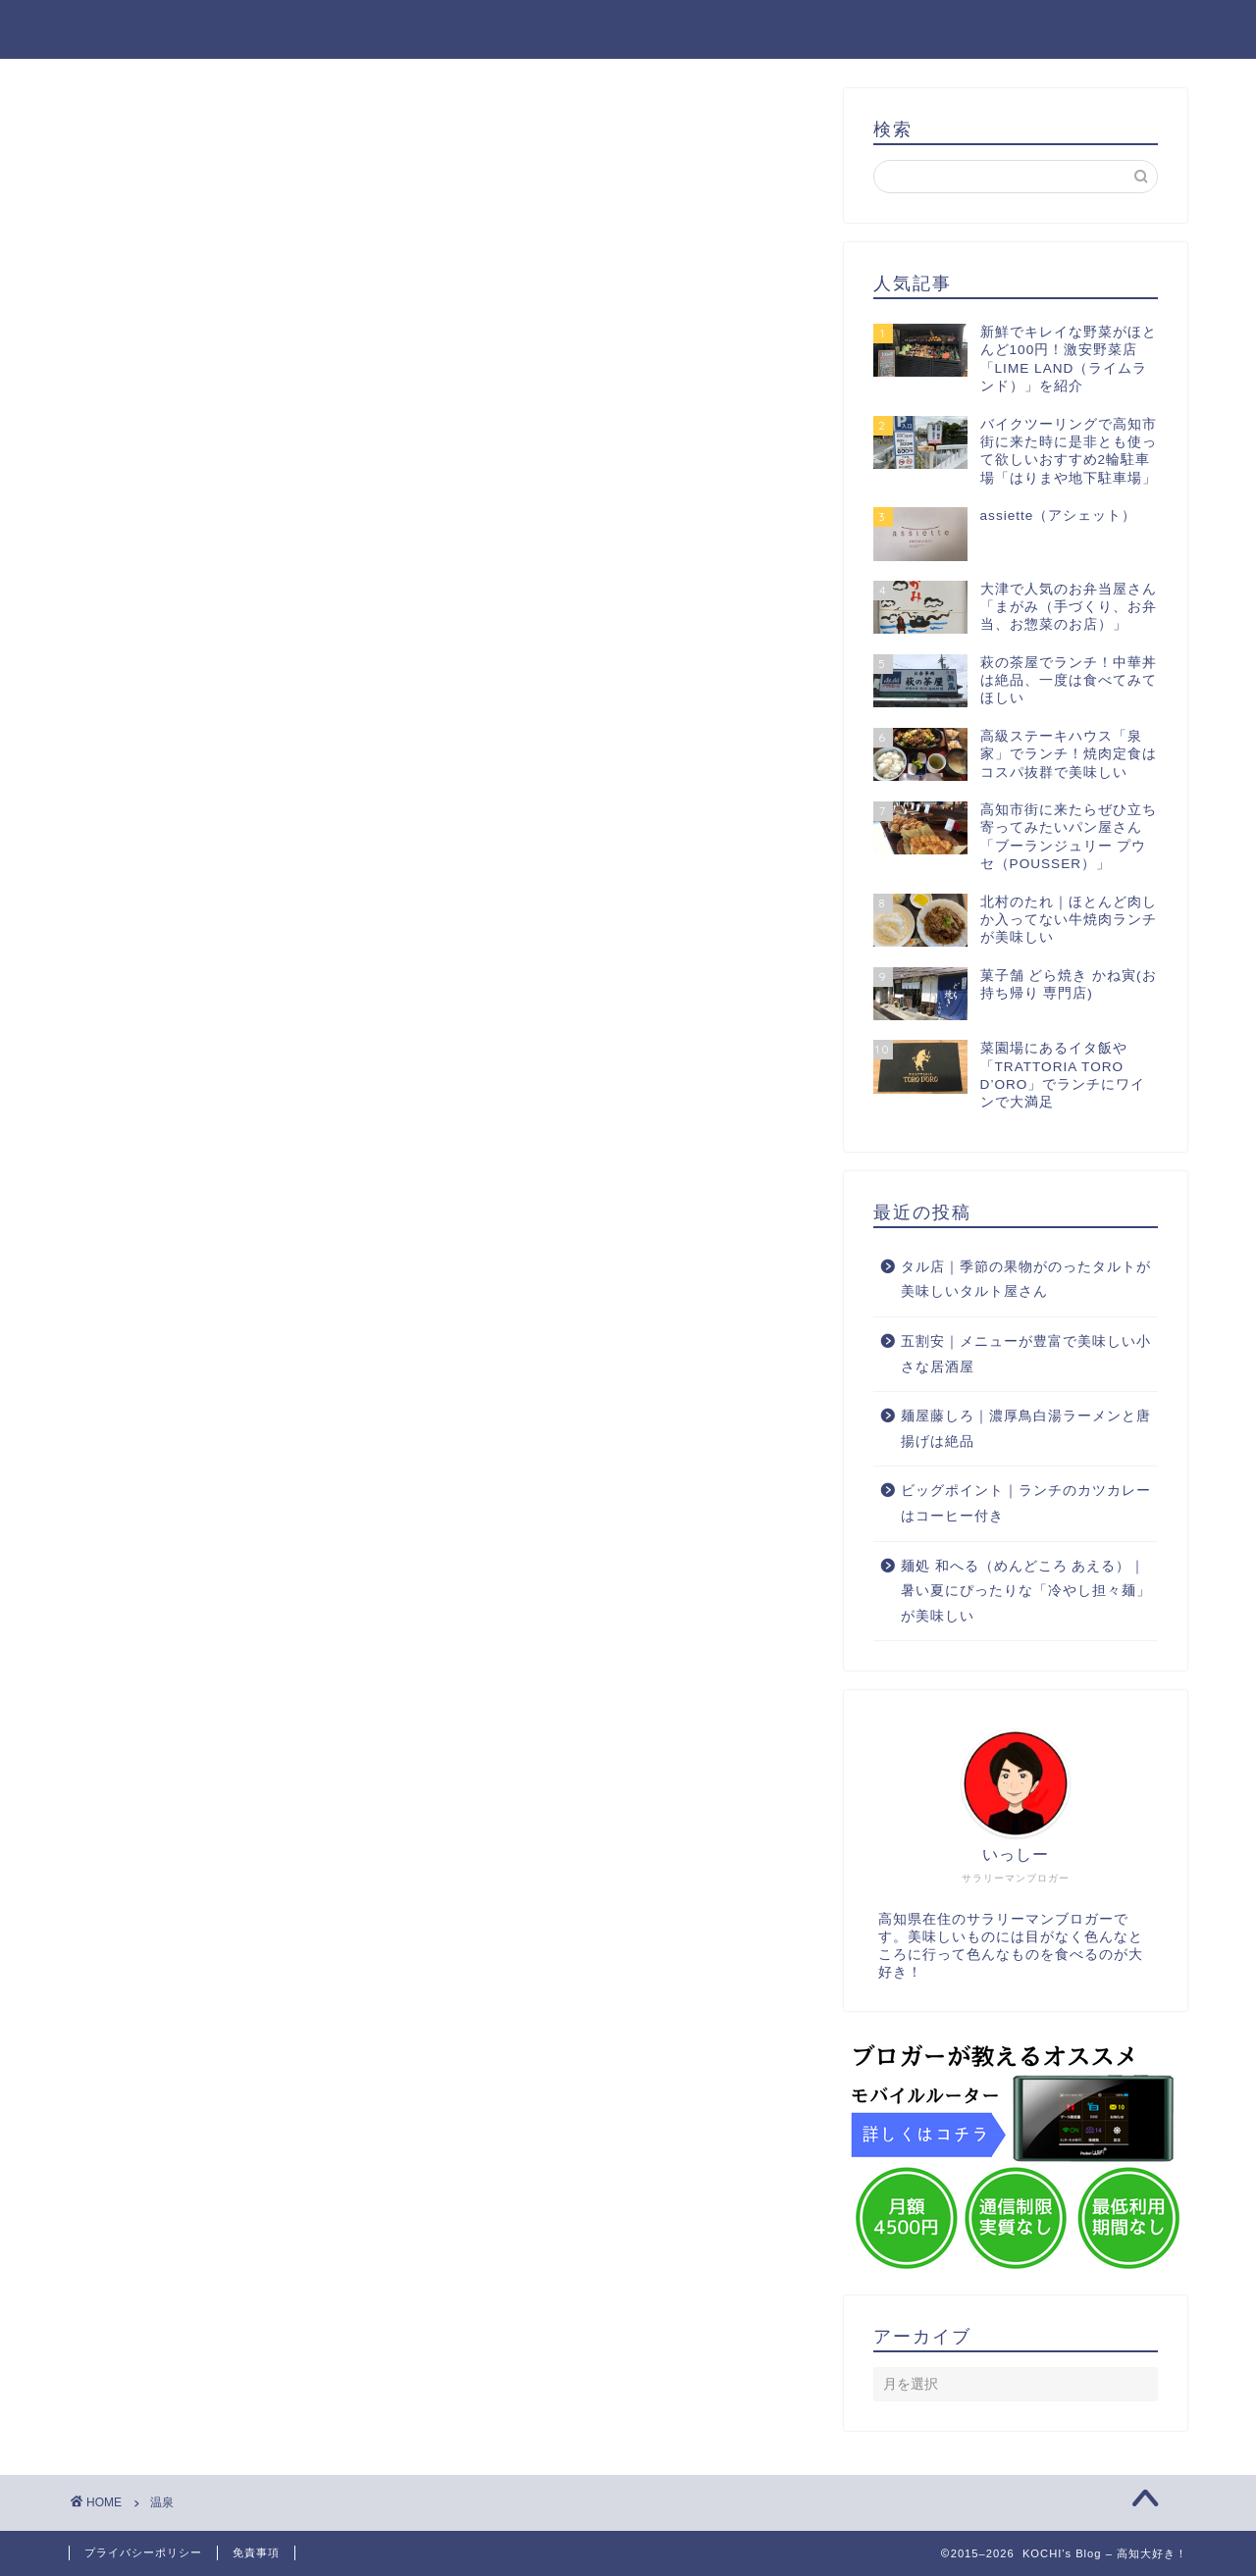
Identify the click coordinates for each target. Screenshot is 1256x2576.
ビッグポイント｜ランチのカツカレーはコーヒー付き (1026, 1503)
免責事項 (256, 2552)
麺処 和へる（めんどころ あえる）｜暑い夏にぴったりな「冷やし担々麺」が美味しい (1026, 1591)
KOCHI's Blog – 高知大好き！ (628, 28)
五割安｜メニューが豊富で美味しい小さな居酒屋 (1026, 1354)
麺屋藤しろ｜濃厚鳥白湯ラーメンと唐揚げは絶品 (1026, 1429)
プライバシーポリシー (143, 2552)
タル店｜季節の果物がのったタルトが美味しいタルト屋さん (1026, 1280)
